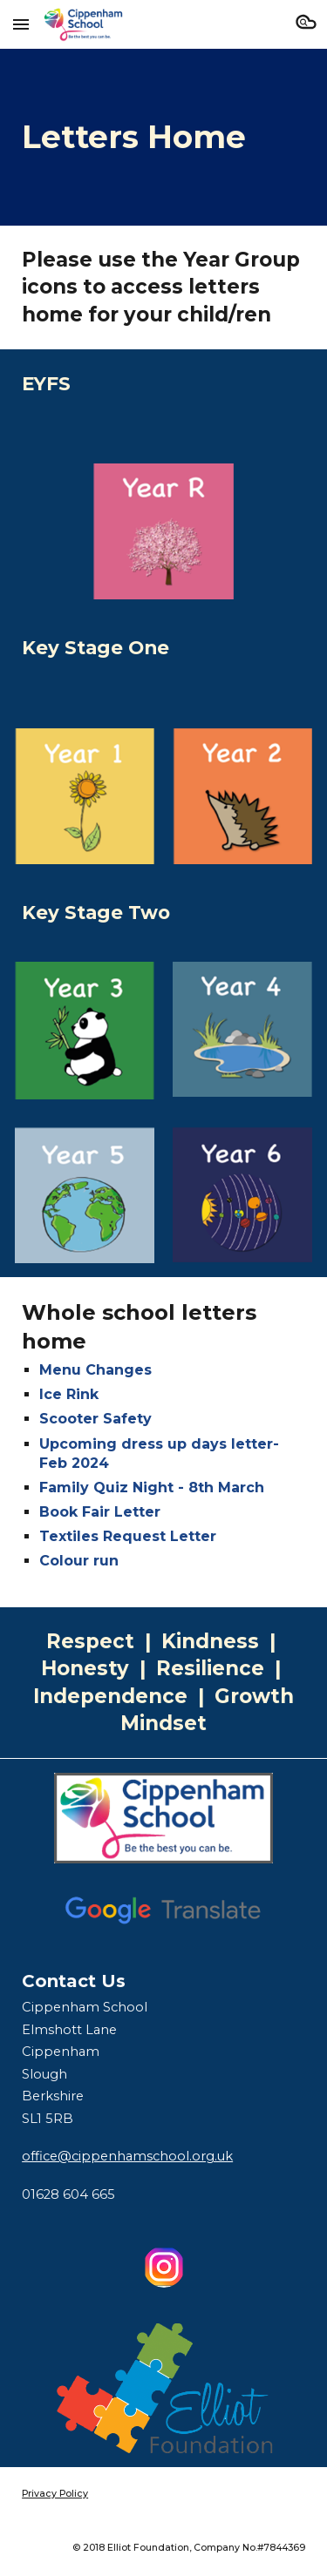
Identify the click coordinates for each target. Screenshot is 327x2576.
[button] (21, 24)
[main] (163, 137)
